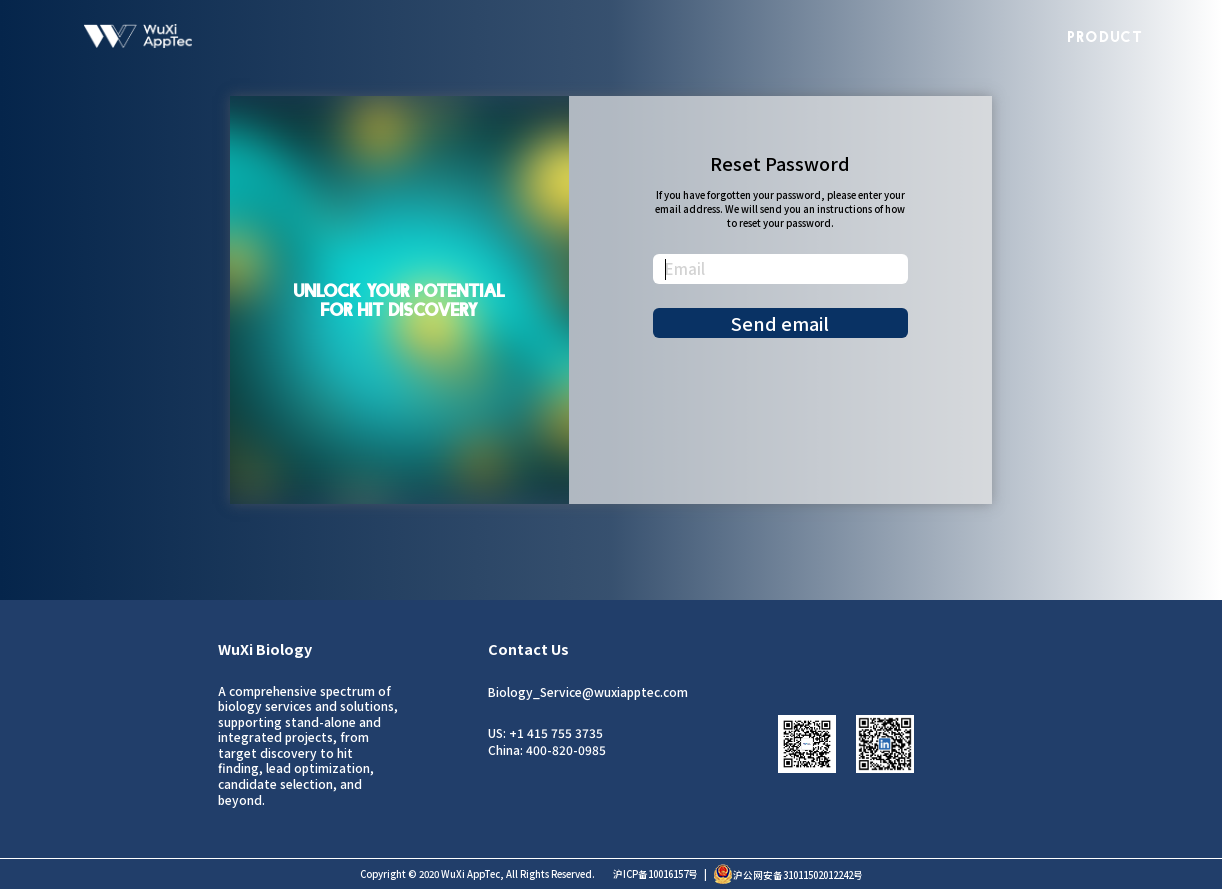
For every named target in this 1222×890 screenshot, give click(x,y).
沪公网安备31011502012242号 (788, 875)
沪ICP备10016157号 (655, 874)
